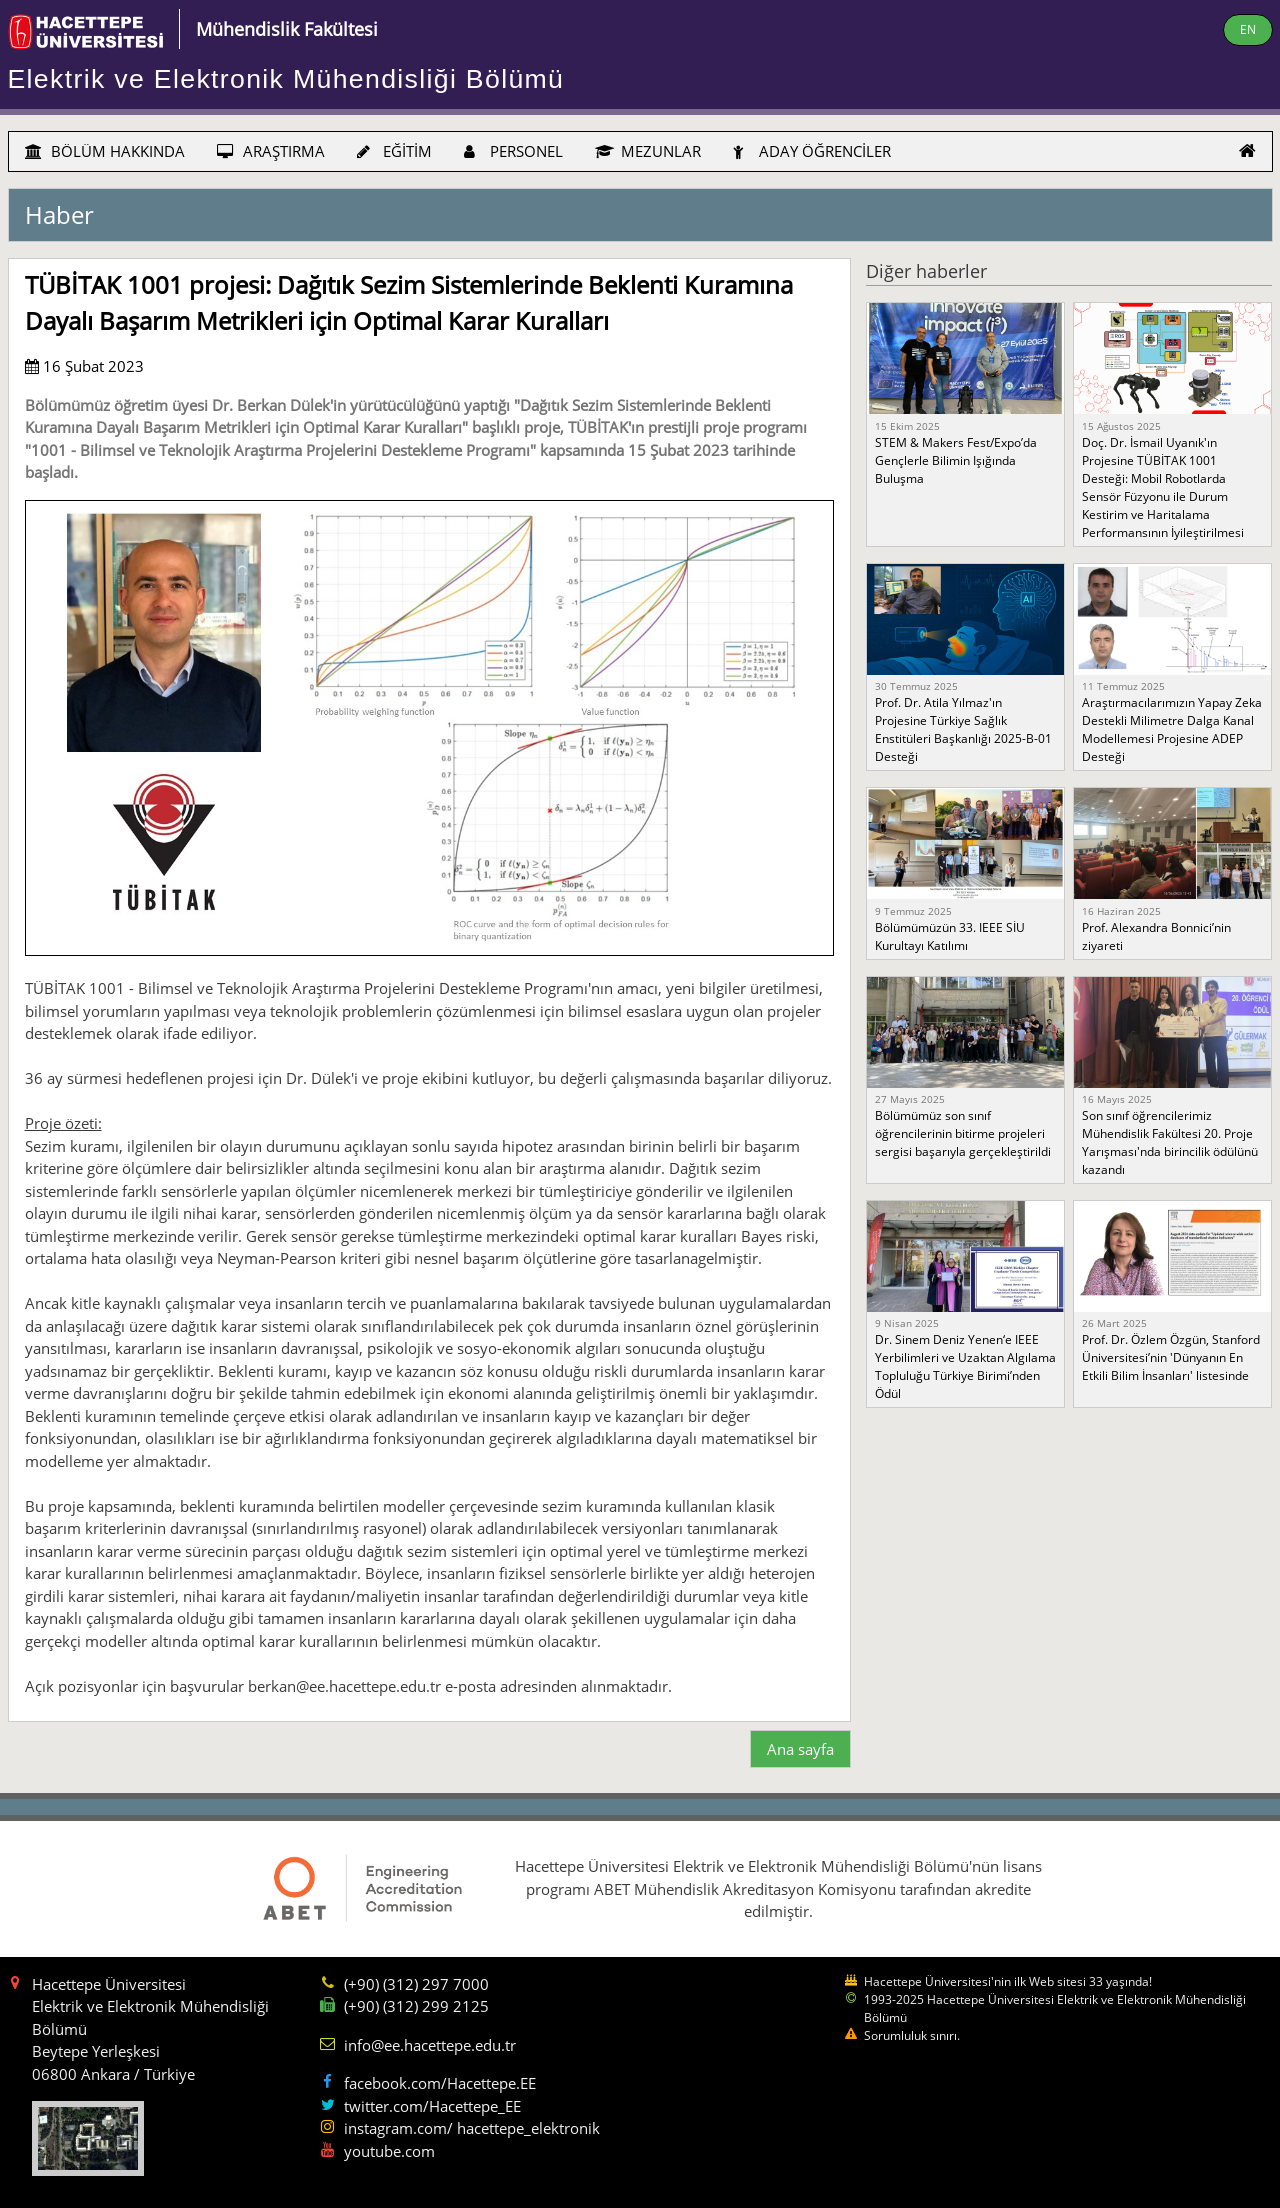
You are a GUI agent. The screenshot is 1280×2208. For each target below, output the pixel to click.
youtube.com (389, 2151)
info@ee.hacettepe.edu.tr (430, 2045)
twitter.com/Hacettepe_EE (432, 2106)
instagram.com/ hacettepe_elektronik (472, 2128)
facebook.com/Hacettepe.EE (440, 2083)
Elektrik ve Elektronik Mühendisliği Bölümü (286, 79)
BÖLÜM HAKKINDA (105, 151)
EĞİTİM (394, 151)
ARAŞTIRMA (271, 151)
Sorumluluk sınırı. (912, 2035)
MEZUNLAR (648, 151)
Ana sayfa (800, 1749)
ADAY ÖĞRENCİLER (812, 151)
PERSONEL (513, 151)
